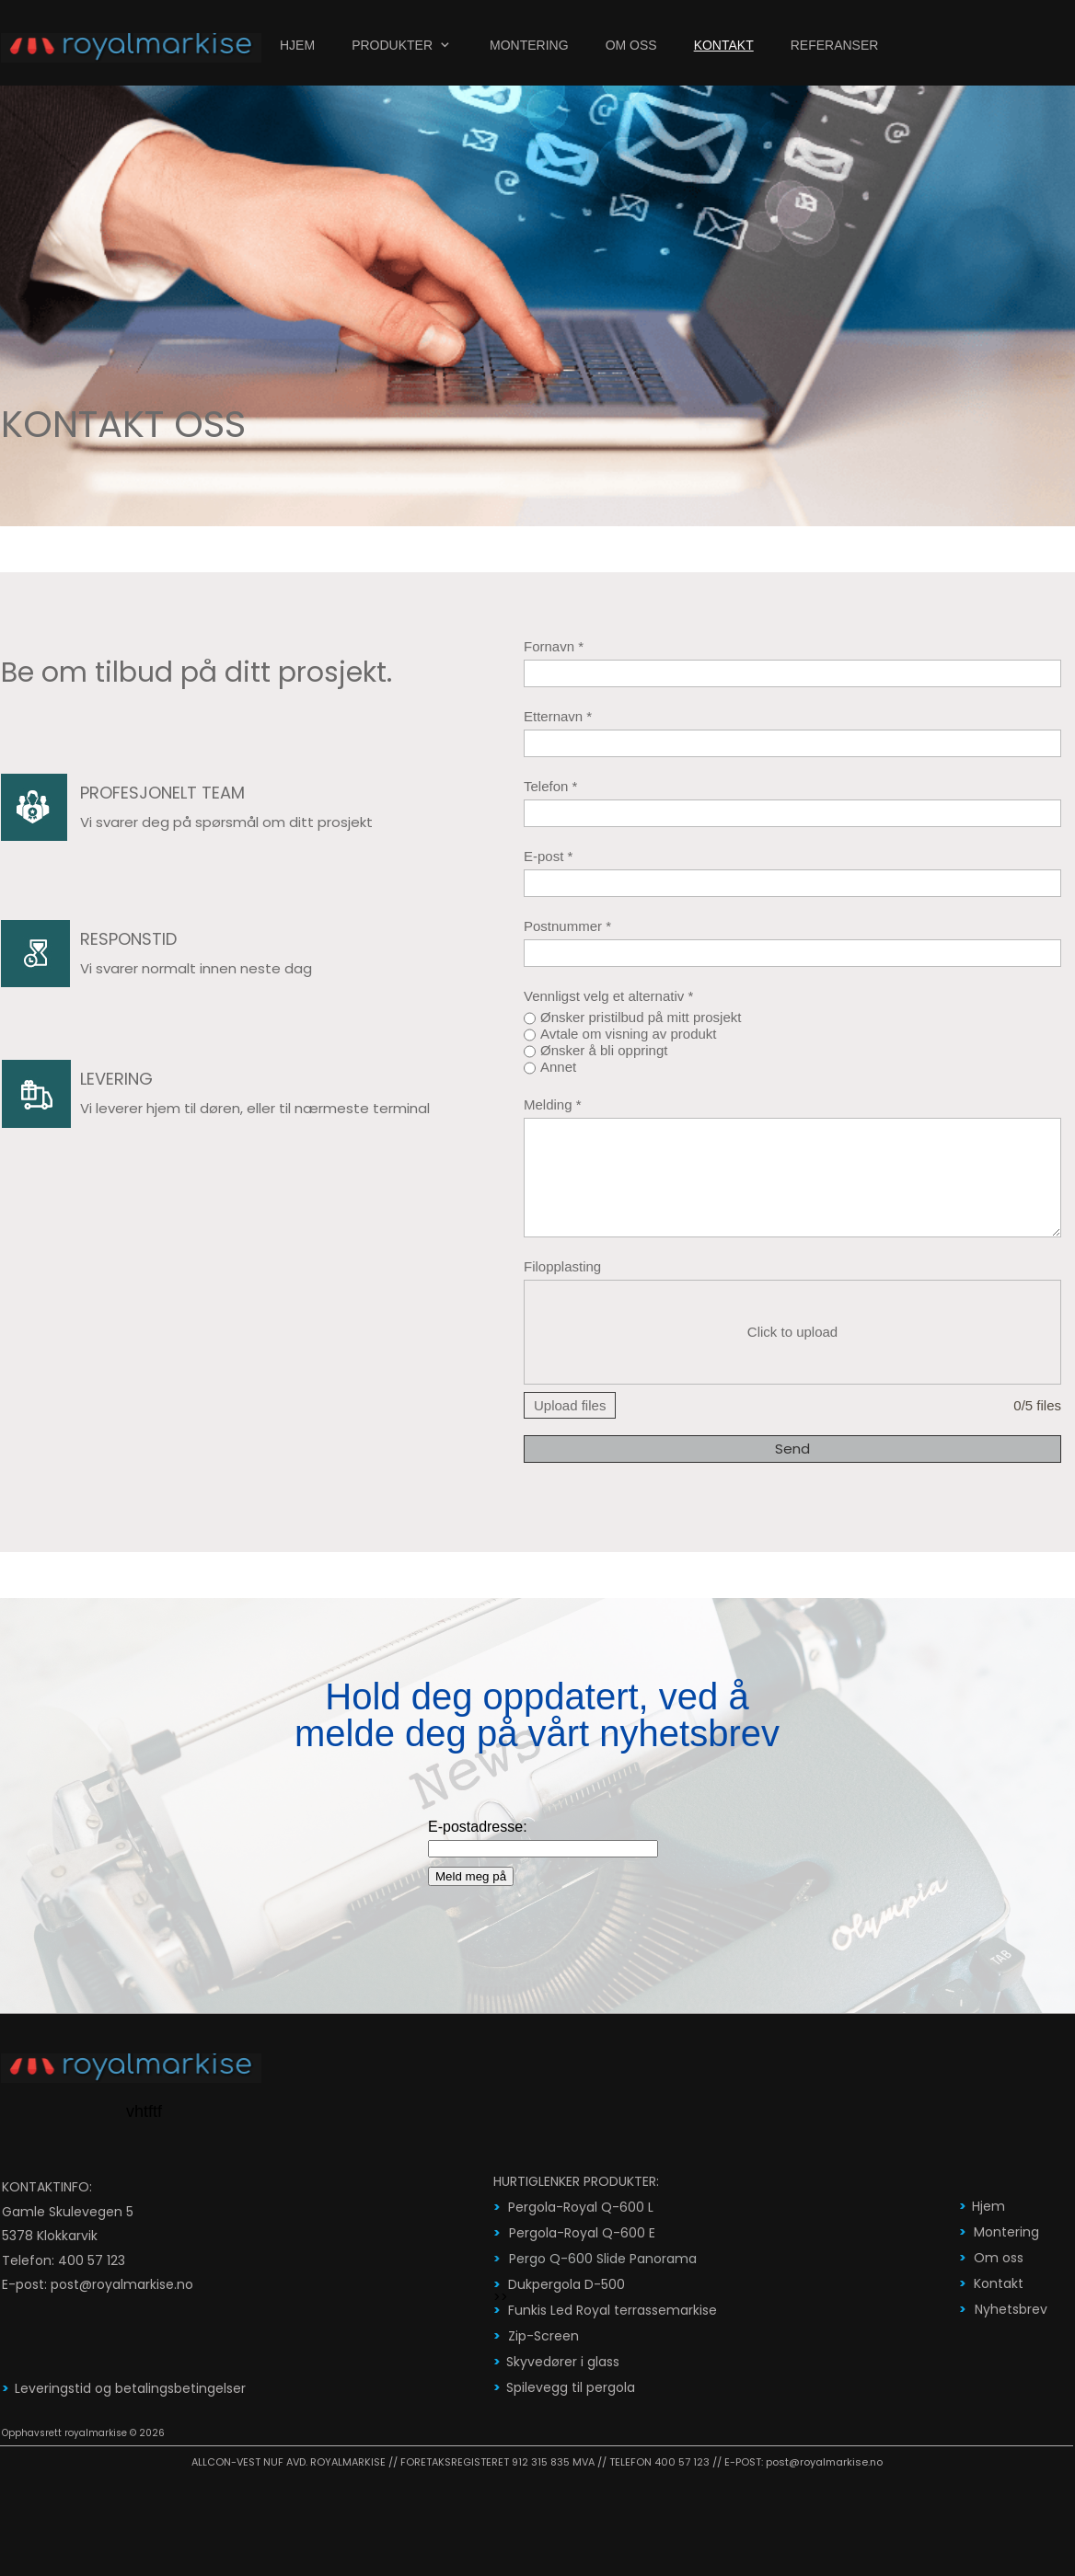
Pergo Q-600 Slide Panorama (603, 2258)
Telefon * (550, 786)
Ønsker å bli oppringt (603, 1050)
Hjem (988, 2206)
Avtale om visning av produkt (628, 1033)
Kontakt (998, 2283)
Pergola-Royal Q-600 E (582, 2233)
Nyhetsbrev (1011, 2309)
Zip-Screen (543, 2336)
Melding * (553, 1104)
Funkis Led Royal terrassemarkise (612, 2310)
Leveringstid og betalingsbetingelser (130, 2388)
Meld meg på (470, 1876)
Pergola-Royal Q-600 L (580, 2207)
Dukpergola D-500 (566, 2284)
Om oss (998, 2257)
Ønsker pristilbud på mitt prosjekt (640, 1017)
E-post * (548, 856)
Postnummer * (567, 926)
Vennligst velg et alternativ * (608, 996)
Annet (558, 1067)
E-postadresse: (477, 1826)
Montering (1006, 2232)
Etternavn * (558, 716)
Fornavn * (554, 646)
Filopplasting (562, 1266)
